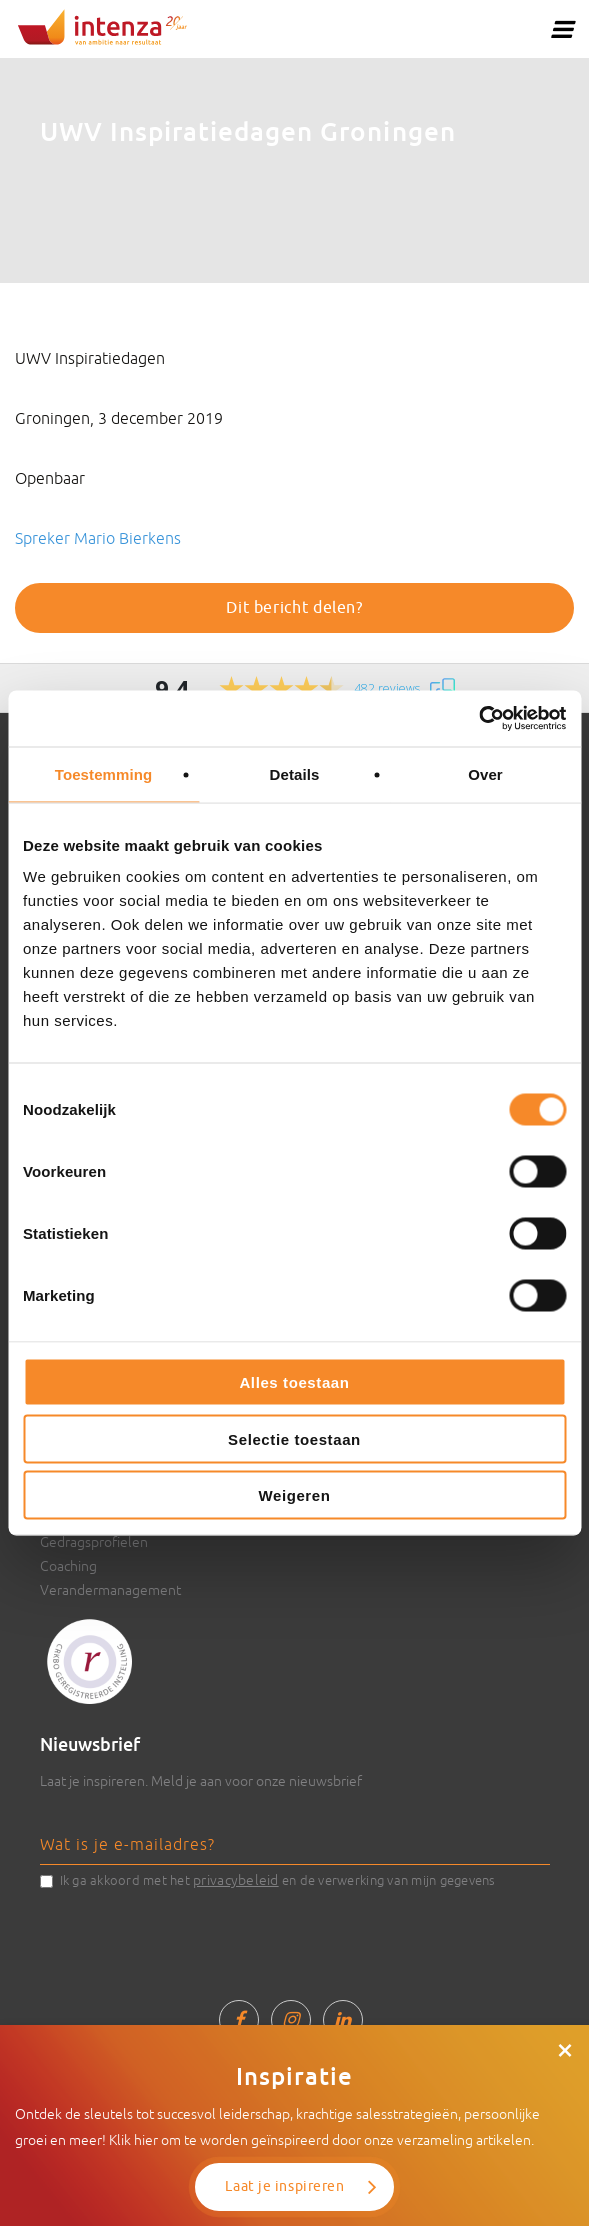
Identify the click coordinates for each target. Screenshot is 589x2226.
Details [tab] (295, 773)
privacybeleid (235, 1880)
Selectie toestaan (294, 1438)
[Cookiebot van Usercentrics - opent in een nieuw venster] (478, 719)
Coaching (68, 1566)
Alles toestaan (294, 1382)
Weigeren (294, 1495)
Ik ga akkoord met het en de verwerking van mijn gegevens (278, 1880)
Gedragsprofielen (94, 1542)
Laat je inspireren (284, 2186)
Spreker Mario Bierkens (98, 538)
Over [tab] (485, 773)
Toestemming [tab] (104, 773)
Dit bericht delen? (294, 608)
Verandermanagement (110, 1590)
